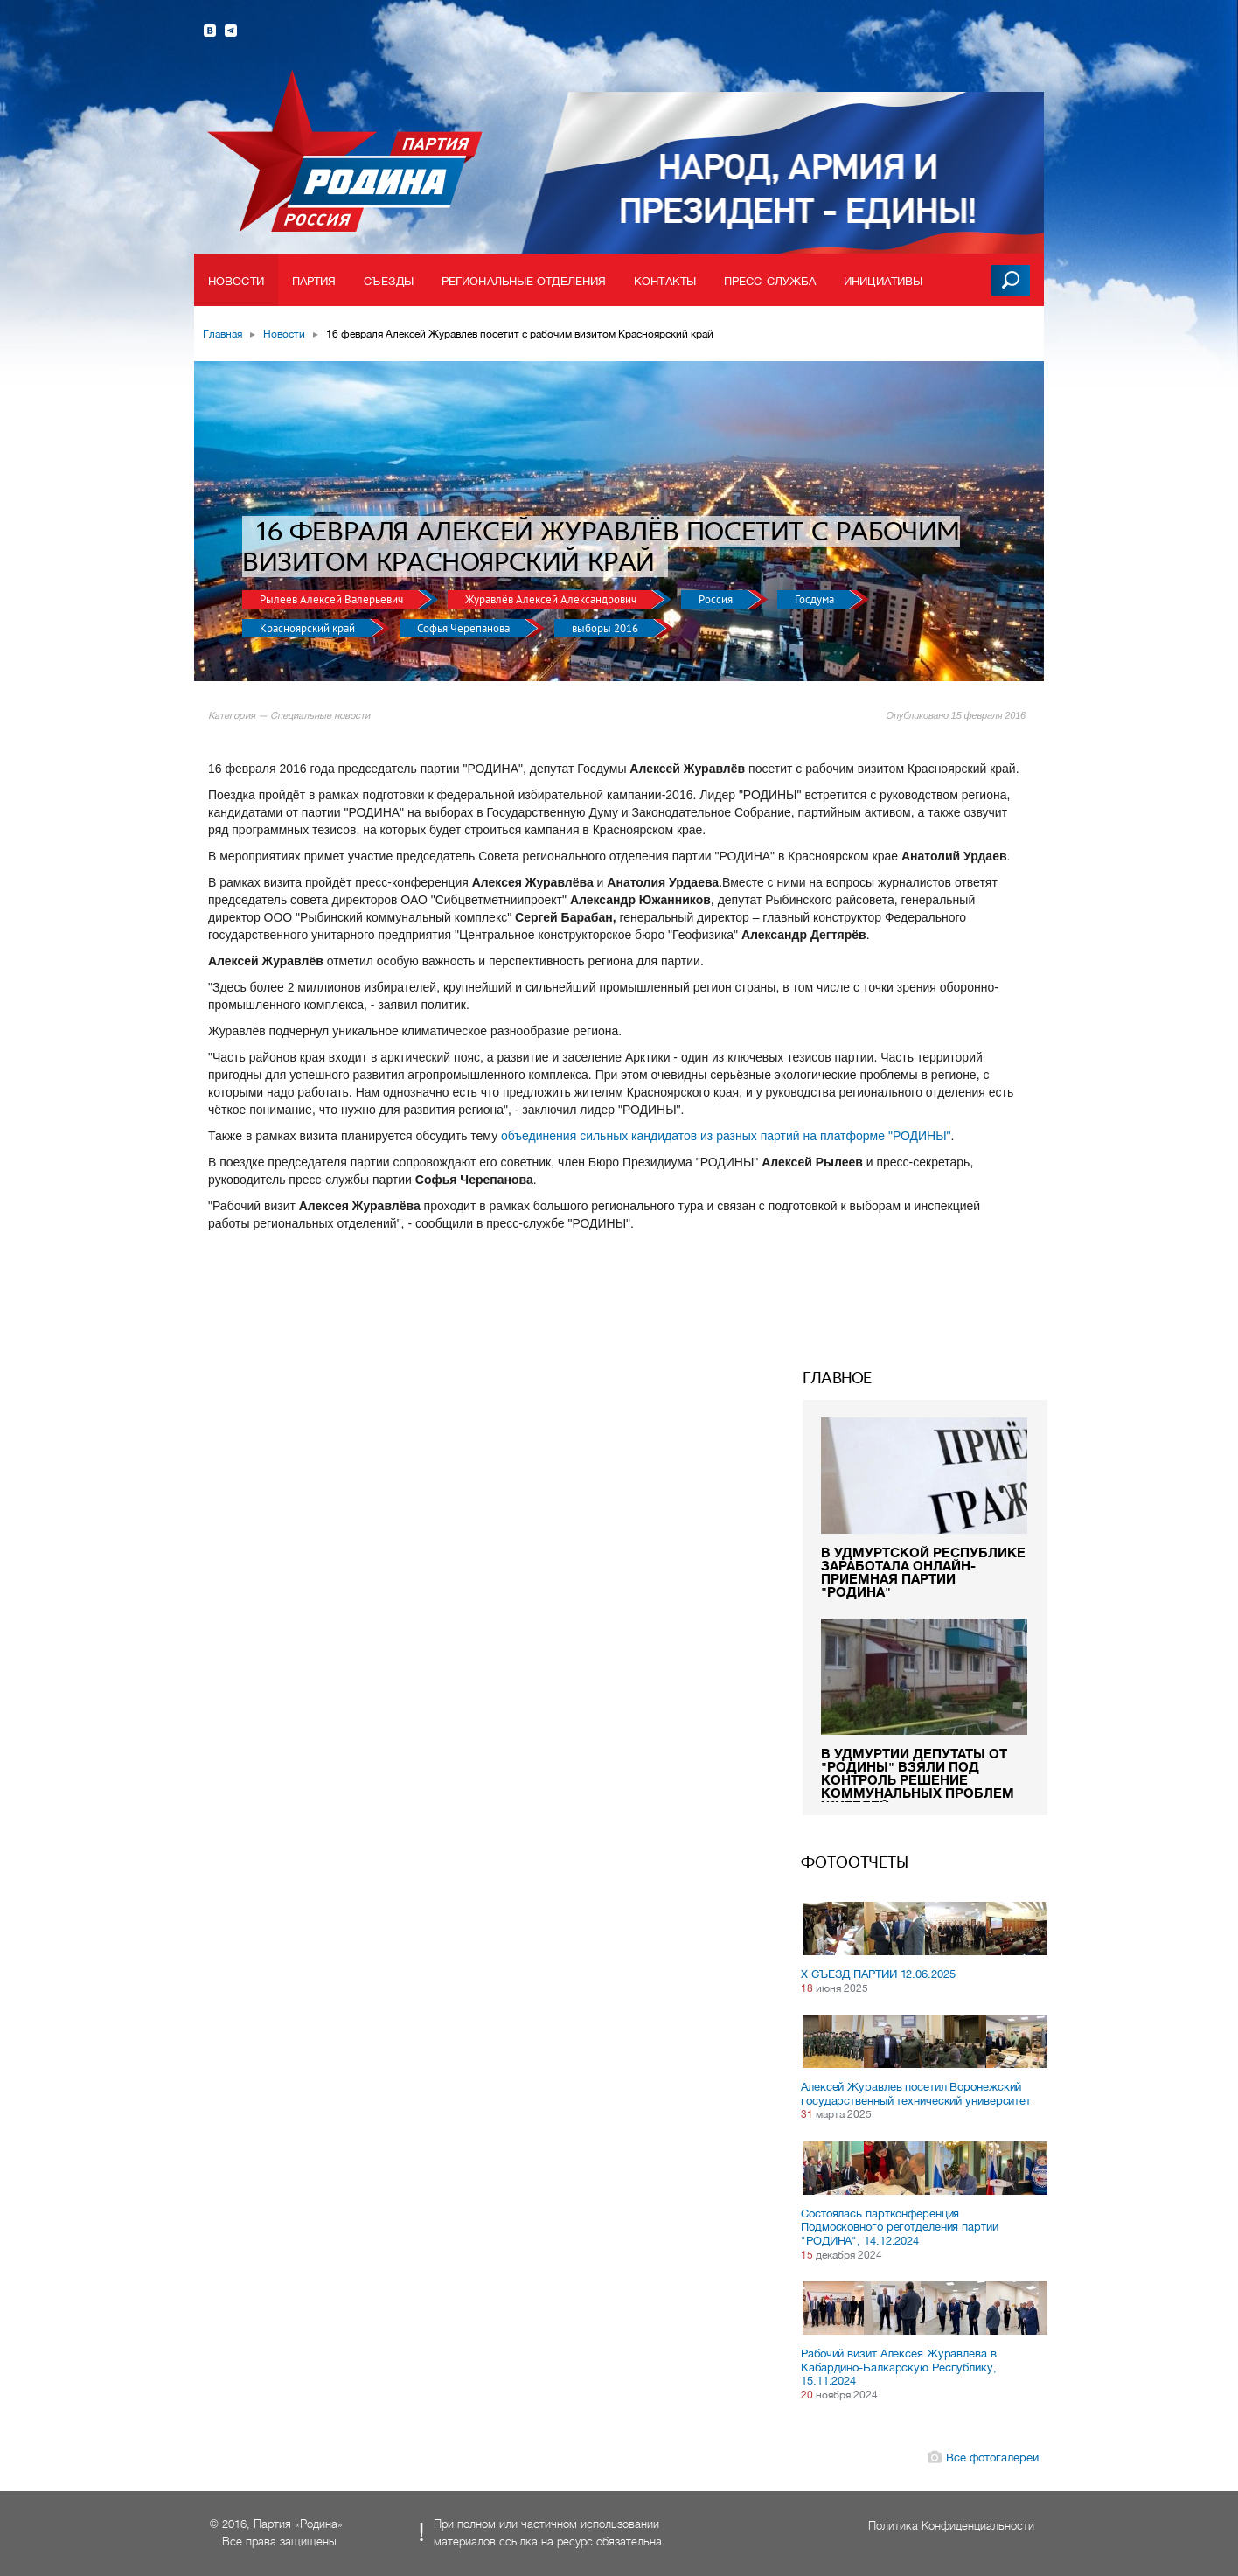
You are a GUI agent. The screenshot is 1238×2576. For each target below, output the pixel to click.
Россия (717, 599)
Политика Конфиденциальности (951, 2525)
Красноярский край (309, 628)
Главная (222, 334)
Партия (314, 281)
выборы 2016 (606, 628)
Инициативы (883, 281)
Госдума (816, 599)
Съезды (389, 281)
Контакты (665, 281)
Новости (236, 281)
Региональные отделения (524, 281)
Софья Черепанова (464, 628)
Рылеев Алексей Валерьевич (333, 599)
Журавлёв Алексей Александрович (552, 599)
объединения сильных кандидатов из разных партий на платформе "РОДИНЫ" (726, 1136)
